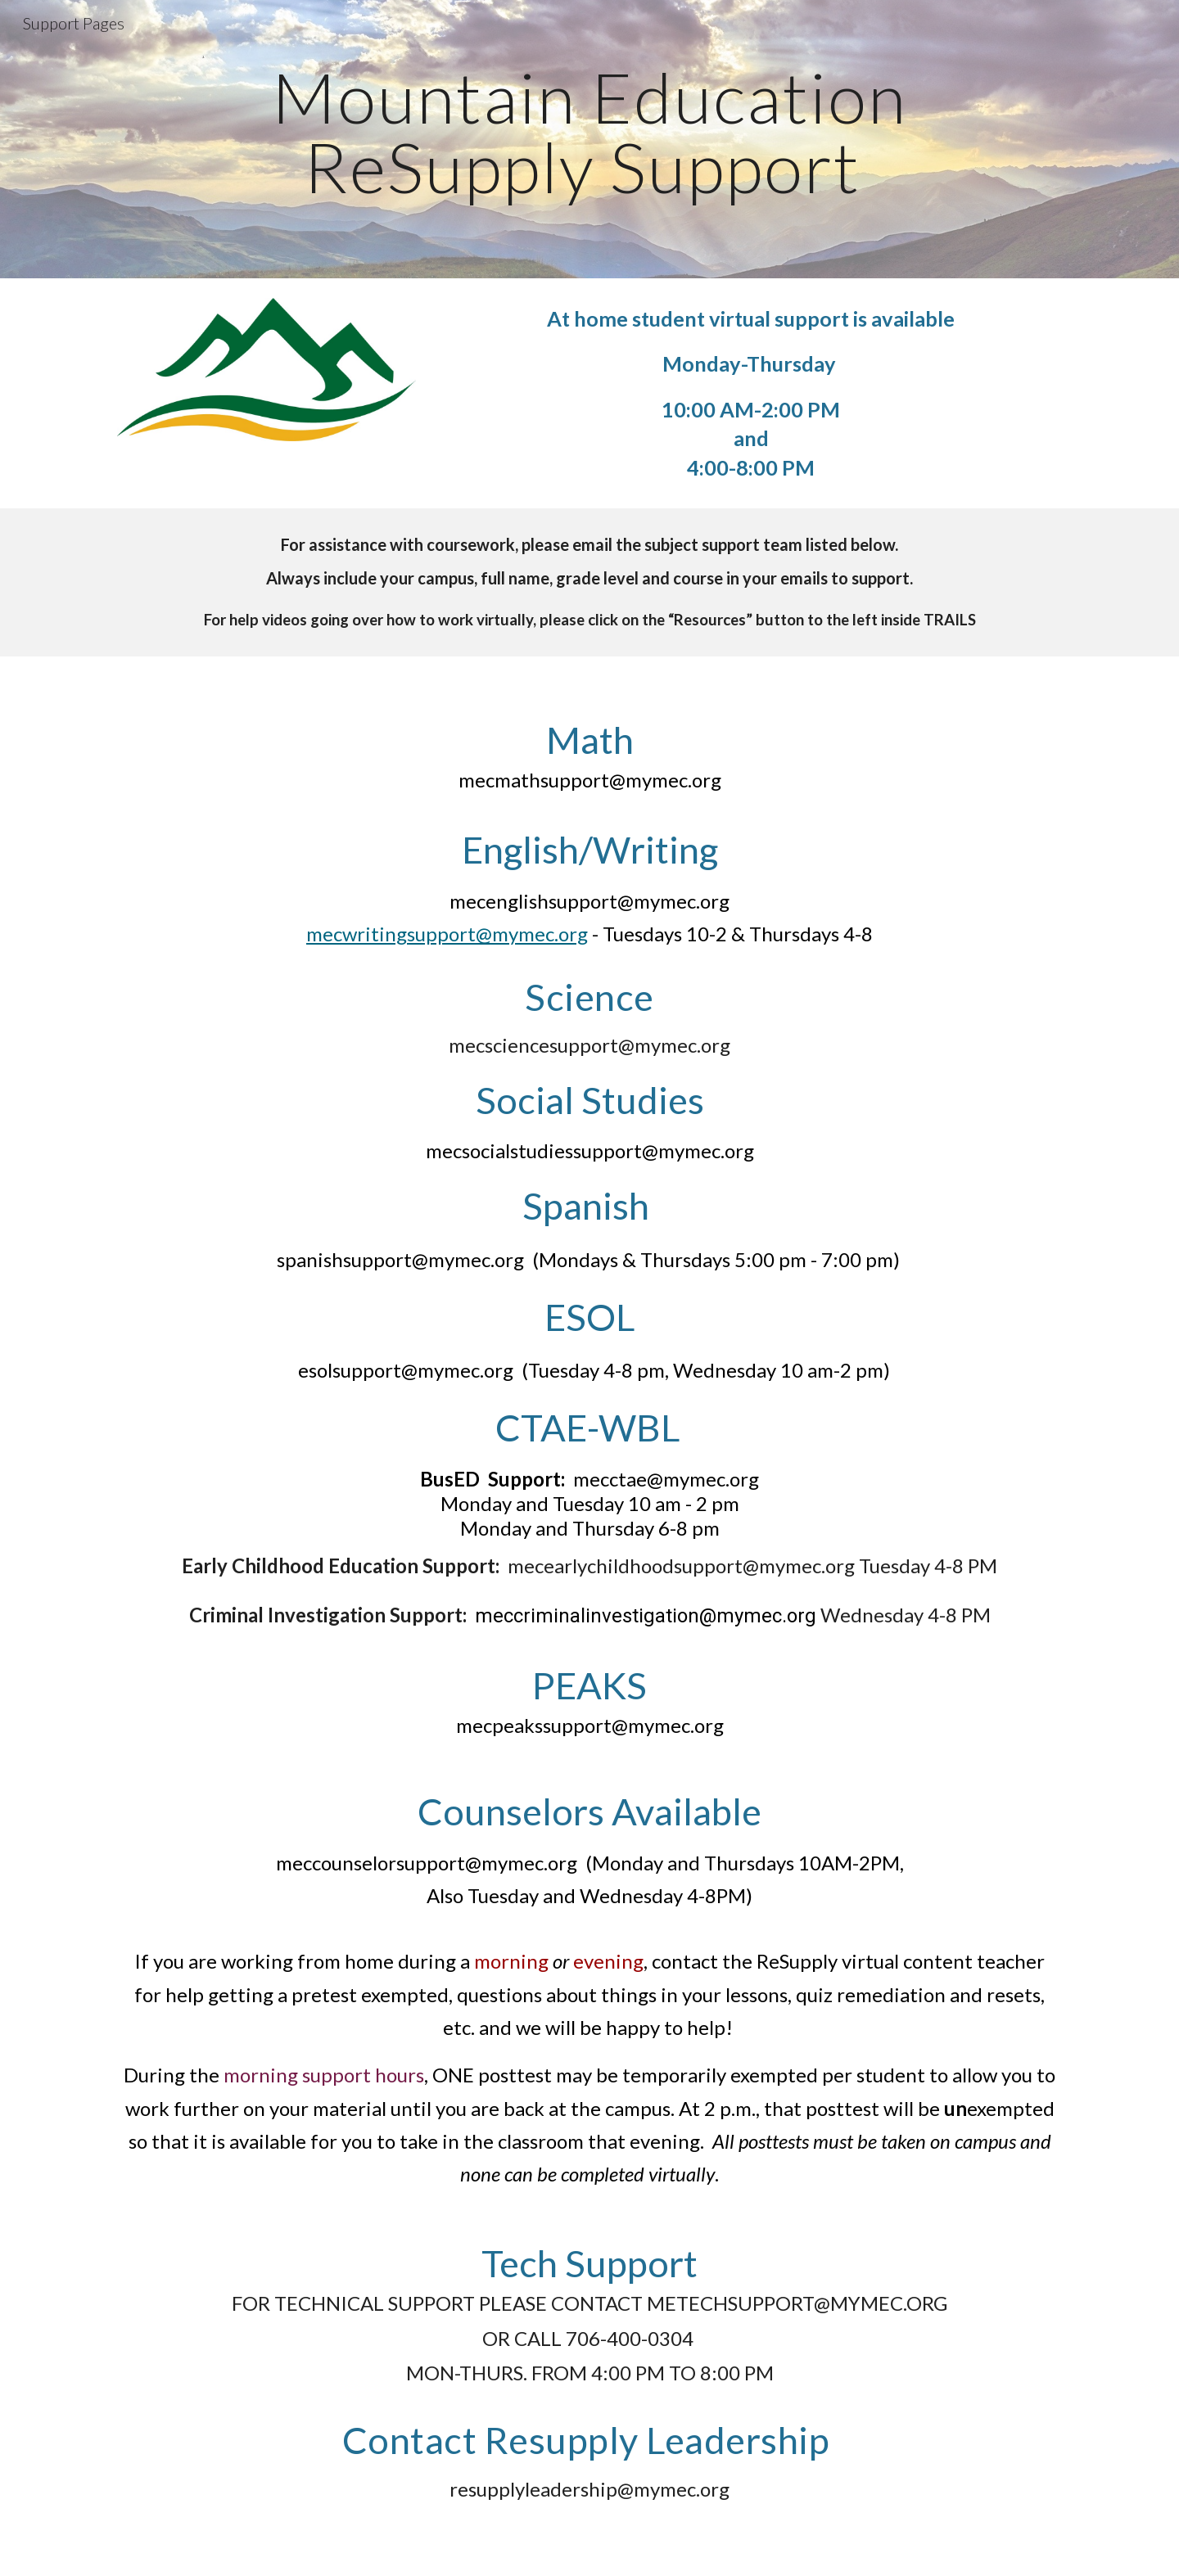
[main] (589, 139)
